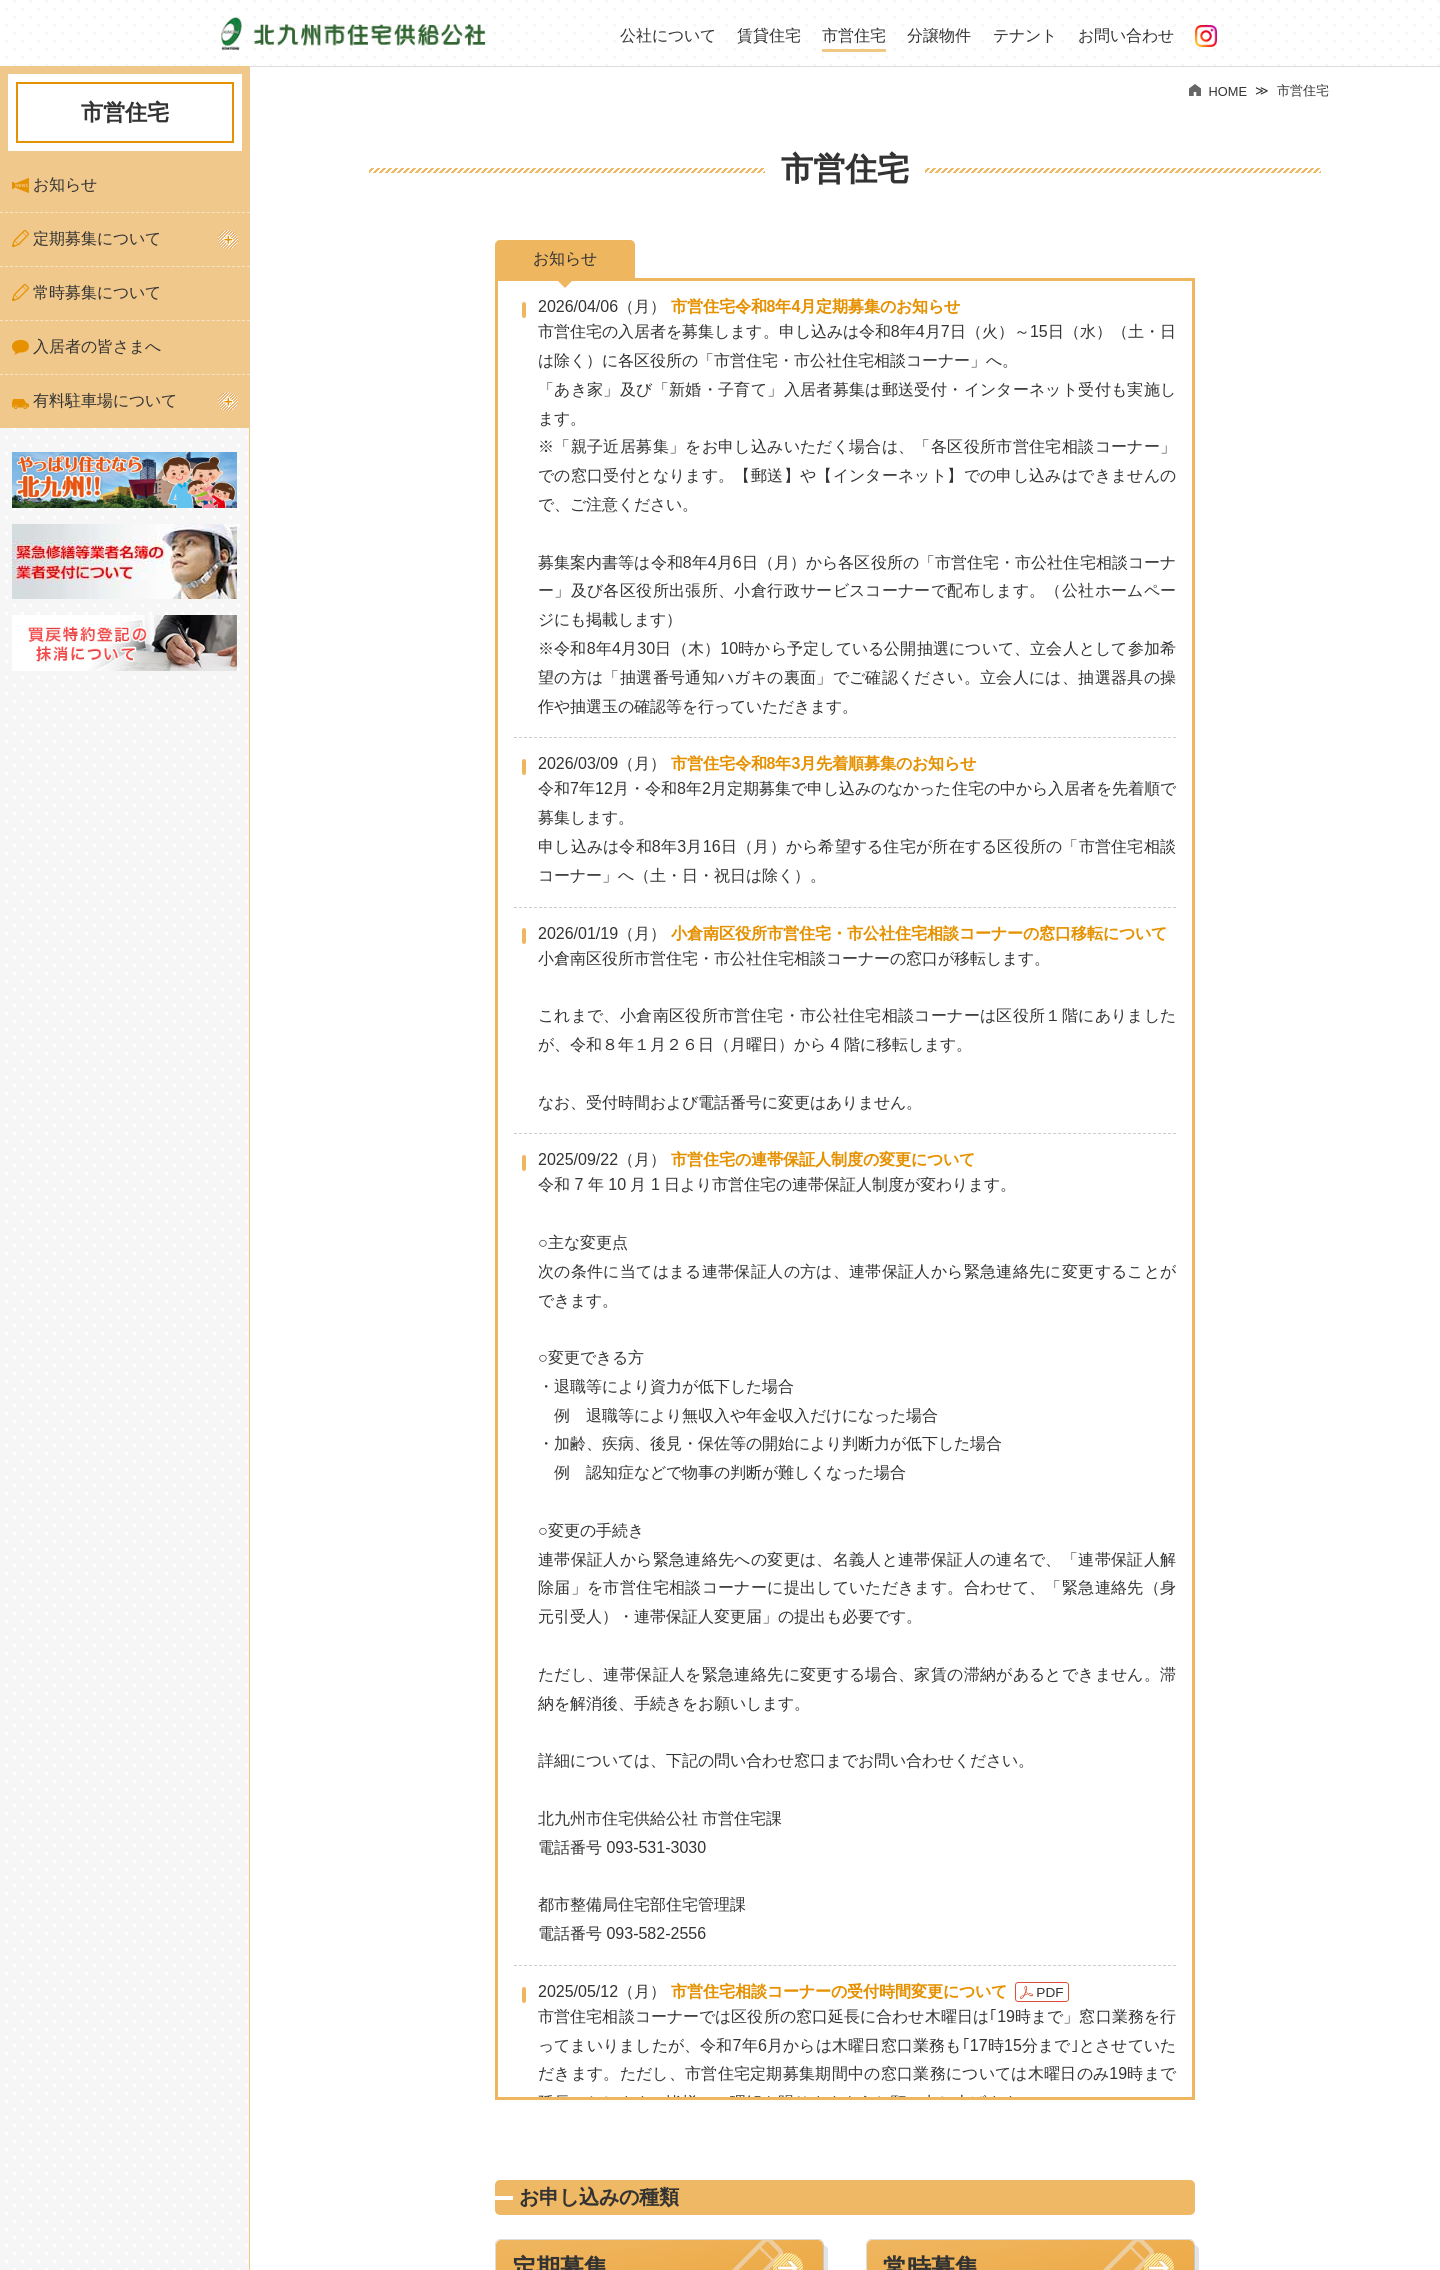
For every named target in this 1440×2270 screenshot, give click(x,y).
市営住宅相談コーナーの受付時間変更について (839, 1991)
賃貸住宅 (769, 35)
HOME (1218, 91)
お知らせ (54, 184)
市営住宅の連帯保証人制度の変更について (823, 1159)
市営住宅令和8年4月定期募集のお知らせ (816, 306)
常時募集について (86, 292)
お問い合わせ (1126, 35)
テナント (1025, 35)
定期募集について (86, 238)
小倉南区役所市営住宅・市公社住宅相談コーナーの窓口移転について (919, 933)
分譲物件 (939, 35)
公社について (668, 35)
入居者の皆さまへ (86, 346)
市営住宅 (854, 35)
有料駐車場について (94, 400)
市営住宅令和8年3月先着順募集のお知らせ (824, 763)
